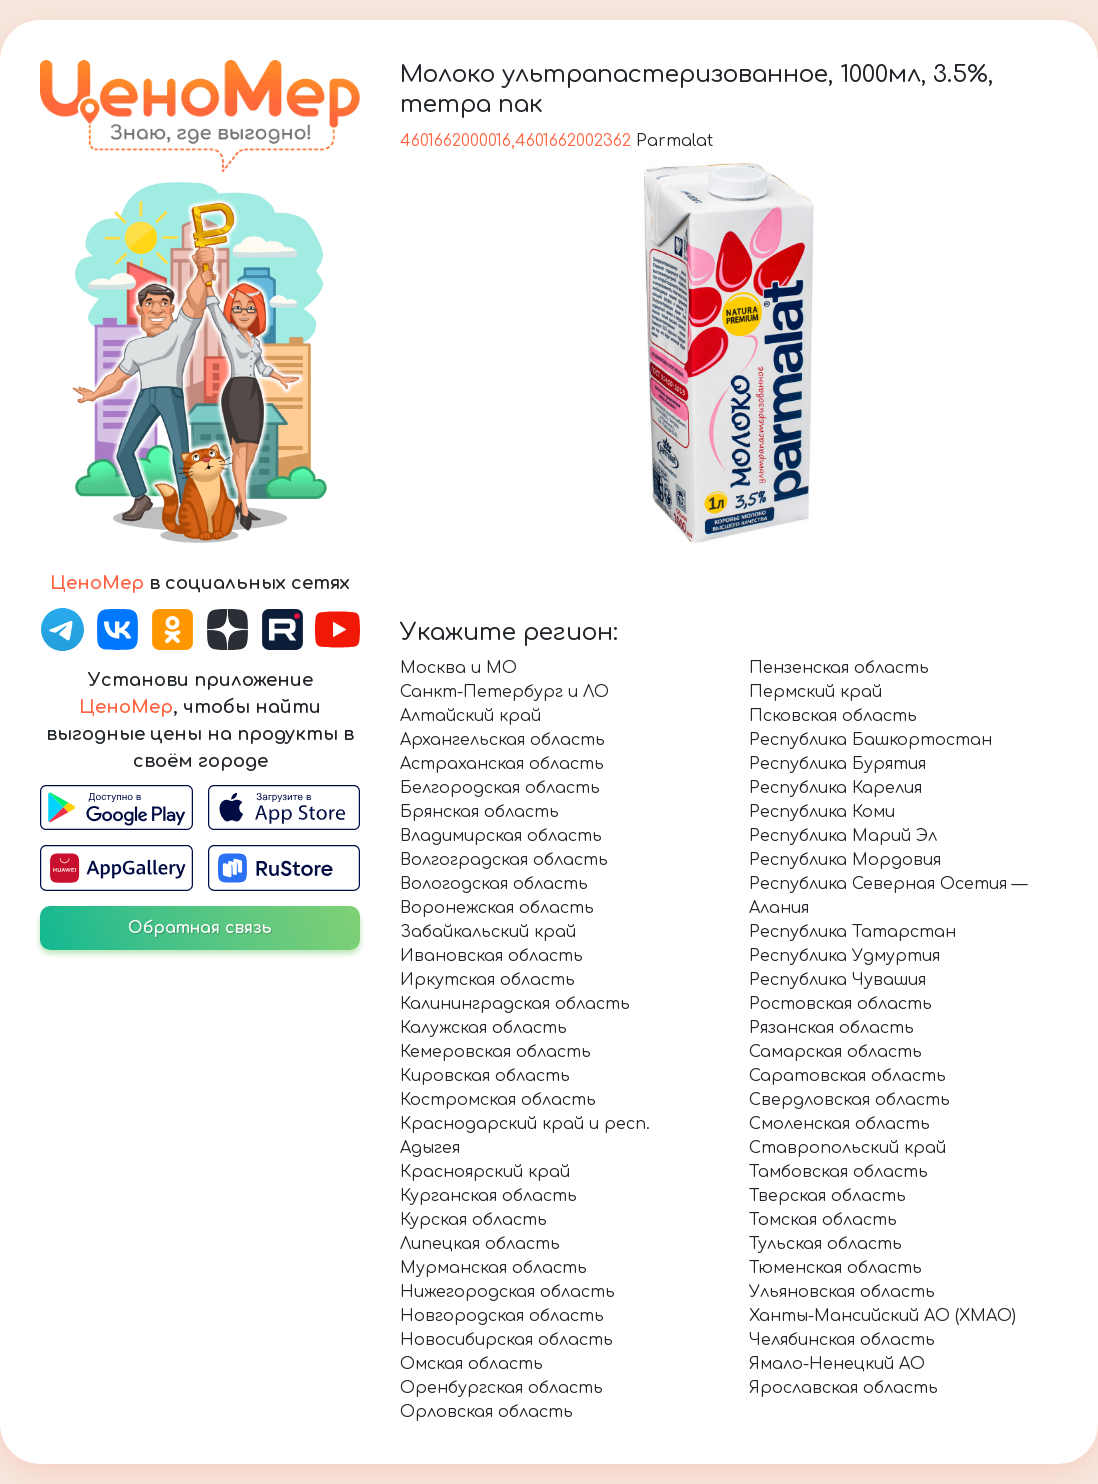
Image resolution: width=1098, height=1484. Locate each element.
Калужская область (483, 1028)
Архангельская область (502, 740)
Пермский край (815, 692)
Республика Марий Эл (843, 836)
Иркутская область (487, 980)
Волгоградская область (504, 860)
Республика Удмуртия (844, 956)
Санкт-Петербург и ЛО (504, 692)
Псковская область (833, 716)
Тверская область (827, 1196)
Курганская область (488, 1196)
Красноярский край (485, 1172)
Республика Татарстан (852, 932)
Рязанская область (831, 1028)
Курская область (473, 1220)
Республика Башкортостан (870, 740)
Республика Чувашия (837, 980)
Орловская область (486, 1412)
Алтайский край (470, 716)
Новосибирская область (506, 1340)
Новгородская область (502, 1316)
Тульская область (825, 1244)
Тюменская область (835, 1268)
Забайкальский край (488, 932)
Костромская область (498, 1100)
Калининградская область (515, 1004)
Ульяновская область (842, 1292)
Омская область (471, 1364)
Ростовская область (840, 1004)
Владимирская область (501, 836)
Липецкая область (480, 1244)
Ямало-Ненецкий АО (837, 1364)
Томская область (823, 1220)
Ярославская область (843, 1388)
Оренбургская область (501, 1388)
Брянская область (479, 812)
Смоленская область (839, 1124)
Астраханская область (502, 764)
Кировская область (485, 1076)
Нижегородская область (507, 1292)
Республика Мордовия (845, 860)
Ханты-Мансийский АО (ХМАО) (882, 1316)
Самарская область (835, 1052)
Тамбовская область (838, 1172)
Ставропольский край (847, 1148)
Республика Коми (822, 812)
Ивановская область (491, 956)
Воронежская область (497, 908)
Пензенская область (839, 668)
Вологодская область (494, 884)
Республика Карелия (835, 788)
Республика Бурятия (837, 764)
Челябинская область (842, 1340)
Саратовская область (847, 1076)
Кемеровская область (495, 1052)
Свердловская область (849, 1100)
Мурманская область (493, 1268)
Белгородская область (500, 788)
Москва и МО (458, 668)
